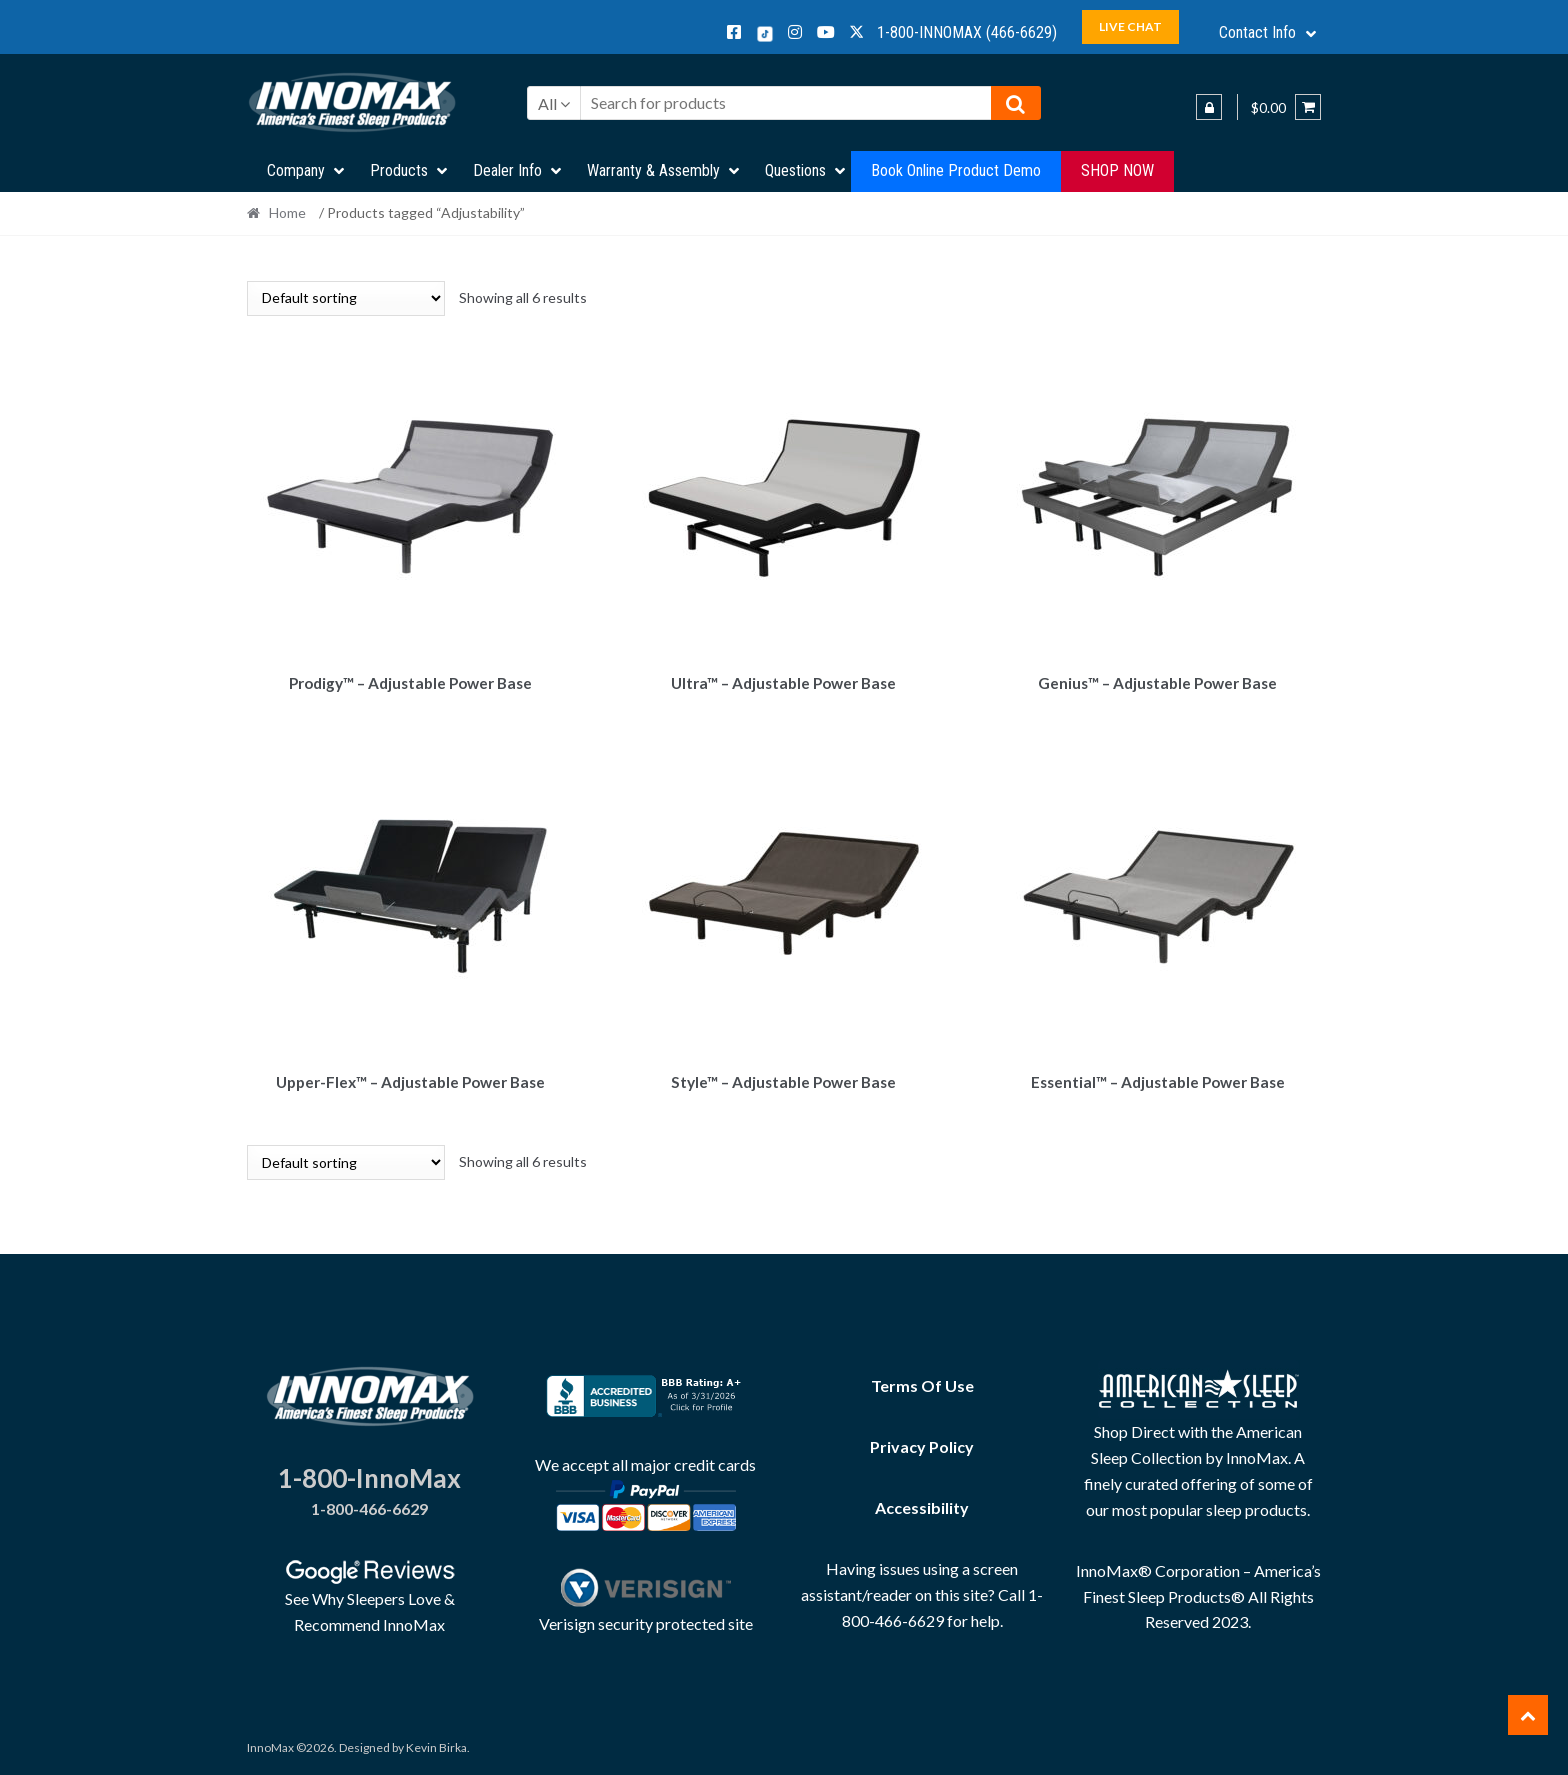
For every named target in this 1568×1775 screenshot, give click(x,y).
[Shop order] (346, 298)
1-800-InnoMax (369, 1472)
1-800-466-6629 (369, 1502)
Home (287, 212)
